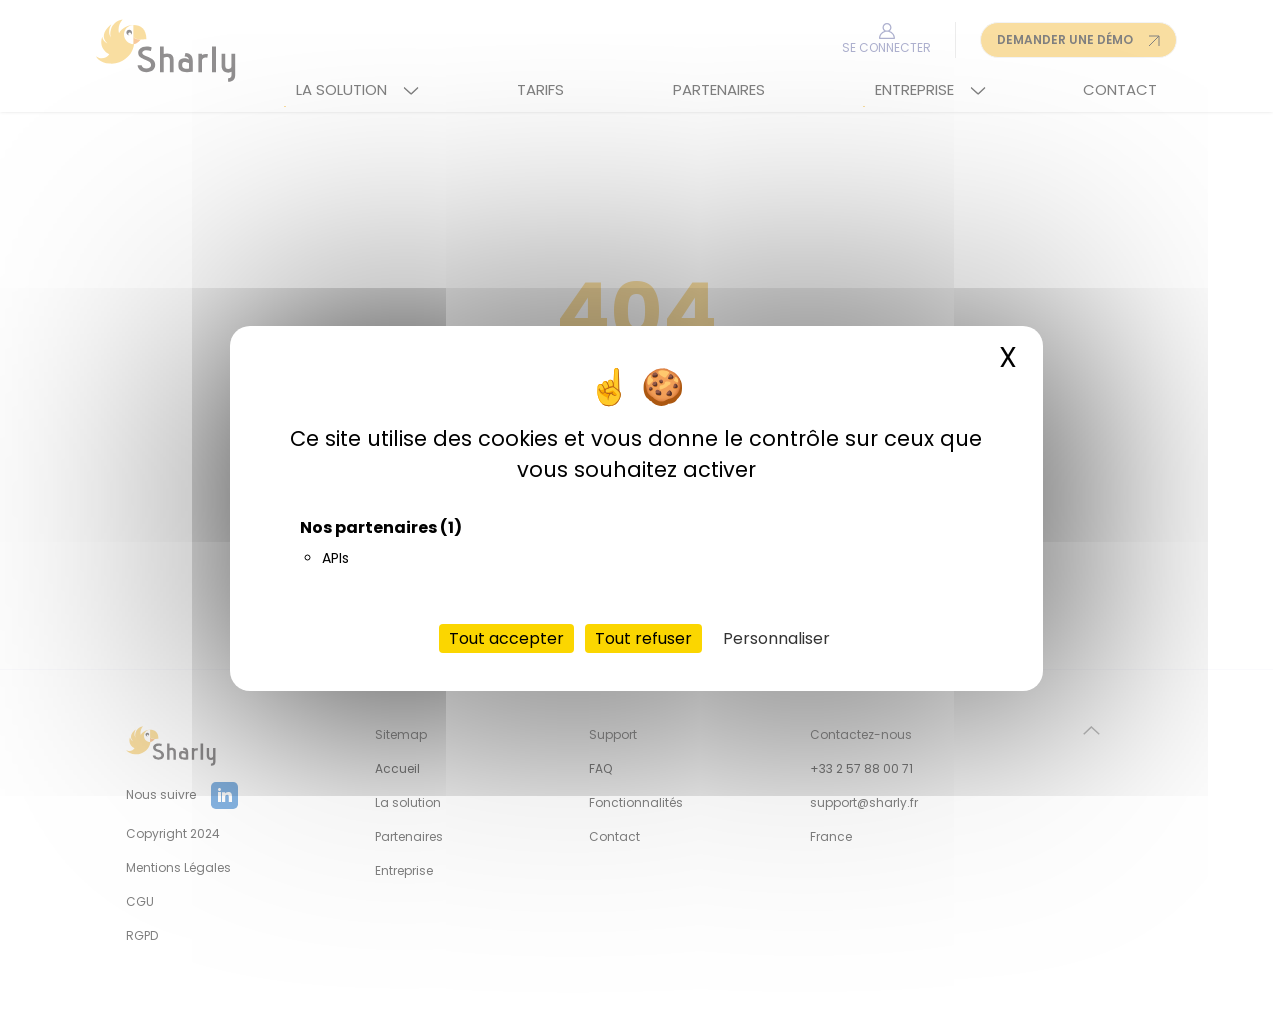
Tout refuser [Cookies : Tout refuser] (643, 638)
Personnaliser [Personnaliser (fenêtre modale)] (776, 638)
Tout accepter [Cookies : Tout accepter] (506, 638)
